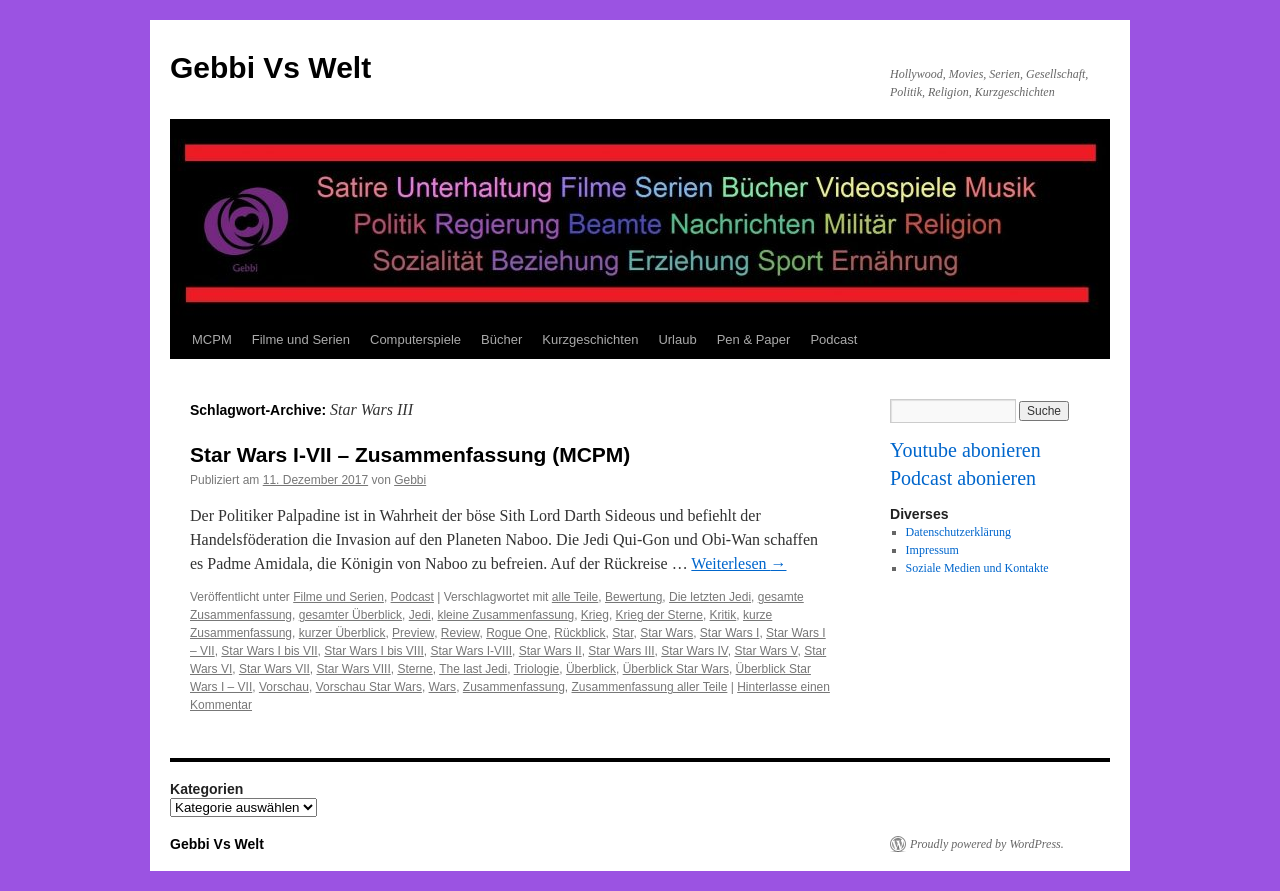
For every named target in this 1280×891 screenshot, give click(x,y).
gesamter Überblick (350, 615)
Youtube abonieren (965, 450)
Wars (443, 687)
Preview (413, 633)
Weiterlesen (738, 563)
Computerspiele (415, 339)
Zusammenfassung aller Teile (650, 687)
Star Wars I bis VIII (374, 651)
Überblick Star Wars (676, 669)
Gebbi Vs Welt (270, 67)
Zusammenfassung (514, 687)
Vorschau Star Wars (369, 687)
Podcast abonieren (963, 478)
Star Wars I (730, 633)
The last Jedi (473, 669)
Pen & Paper (754, 339)
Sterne (414, 669)
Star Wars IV (694, 651)
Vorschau (284, 687)
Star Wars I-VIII (472, 651)
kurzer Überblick (342, 633)
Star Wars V (765, 651)
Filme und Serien (301, 339)
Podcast (833, 339)
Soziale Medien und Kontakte (977, 568)
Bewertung (633, 597)
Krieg (595, 615)
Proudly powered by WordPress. (987, 844)
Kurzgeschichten (590, 339)
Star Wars (666, 633)
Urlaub (677, 339)
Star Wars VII (274, 669)
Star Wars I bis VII (269, 651)
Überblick (591, 669)
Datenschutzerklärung (958, 532)
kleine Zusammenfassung (505, 615)
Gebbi (410, 480)
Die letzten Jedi (710, 597)
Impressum (932, 550)
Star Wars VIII (353, 669)
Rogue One (516, 633)
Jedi (420, 615)
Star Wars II (550, 651)
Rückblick (579, 633)
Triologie (537, 669)
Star (622, 633)
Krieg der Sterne (659, 615)
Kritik (723, 615)
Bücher (501, 339)
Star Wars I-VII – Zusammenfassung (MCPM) (410, 454)
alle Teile (575, 597)
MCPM (212, 339)
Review (460, 633)
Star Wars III (621, 651)
